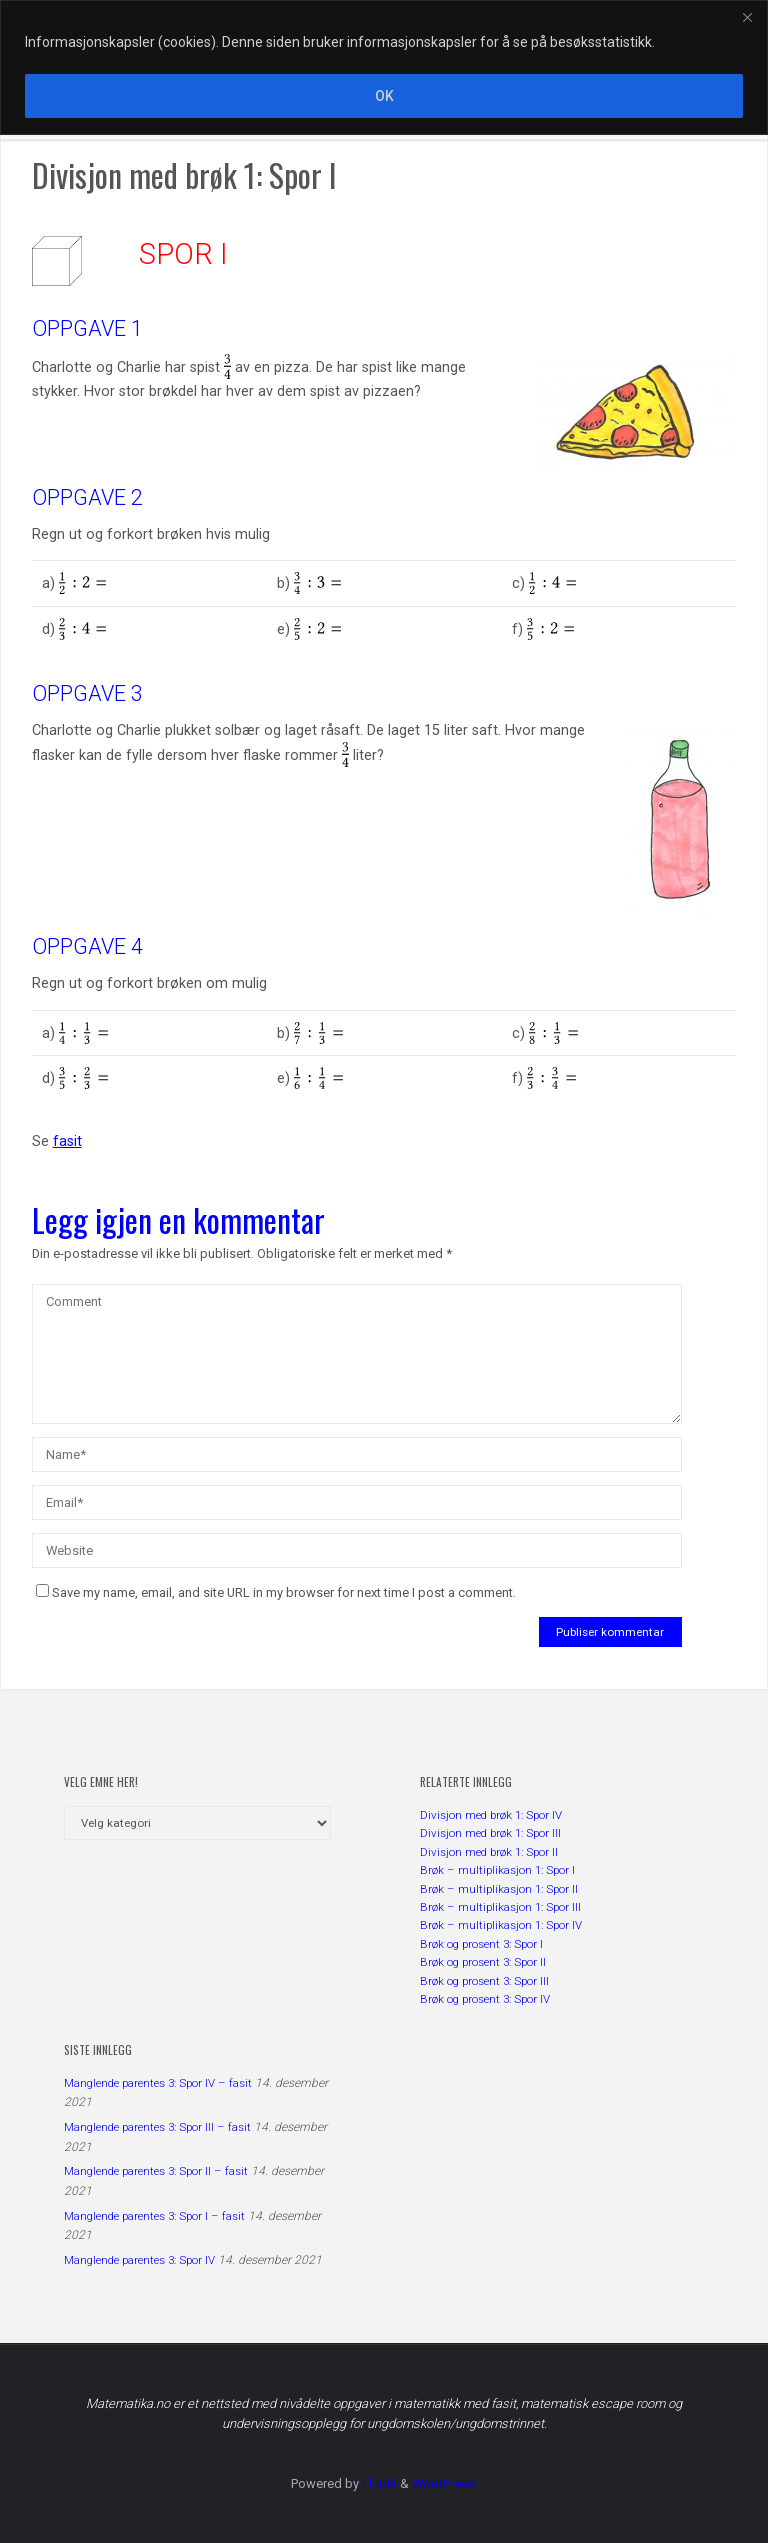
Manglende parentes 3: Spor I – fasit (154, 2216)
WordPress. (445, 2483)
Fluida (378, 2483)
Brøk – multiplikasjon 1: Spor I (497, 1870)
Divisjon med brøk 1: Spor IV (491, 1815)
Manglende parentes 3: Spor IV (139, 2260)
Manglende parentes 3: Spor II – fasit (156, 2171)
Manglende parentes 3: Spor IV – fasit (158, 2083)
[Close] (747, 17)
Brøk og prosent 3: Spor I (481, 1944)
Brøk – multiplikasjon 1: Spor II (499, 1889)
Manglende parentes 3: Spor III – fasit (157, 2127)
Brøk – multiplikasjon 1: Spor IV (501, 1925)
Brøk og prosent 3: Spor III (484, 1981)
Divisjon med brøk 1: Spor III (490, 1833)
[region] (384, 67)
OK (384, 96)
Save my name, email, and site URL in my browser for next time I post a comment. (276, 1592)
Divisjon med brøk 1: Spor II (489, 1852)
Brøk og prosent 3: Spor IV (485, 1999)
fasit (67, 1141)
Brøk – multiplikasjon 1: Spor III (500, 1907)
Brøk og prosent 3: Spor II (483, 1962)
